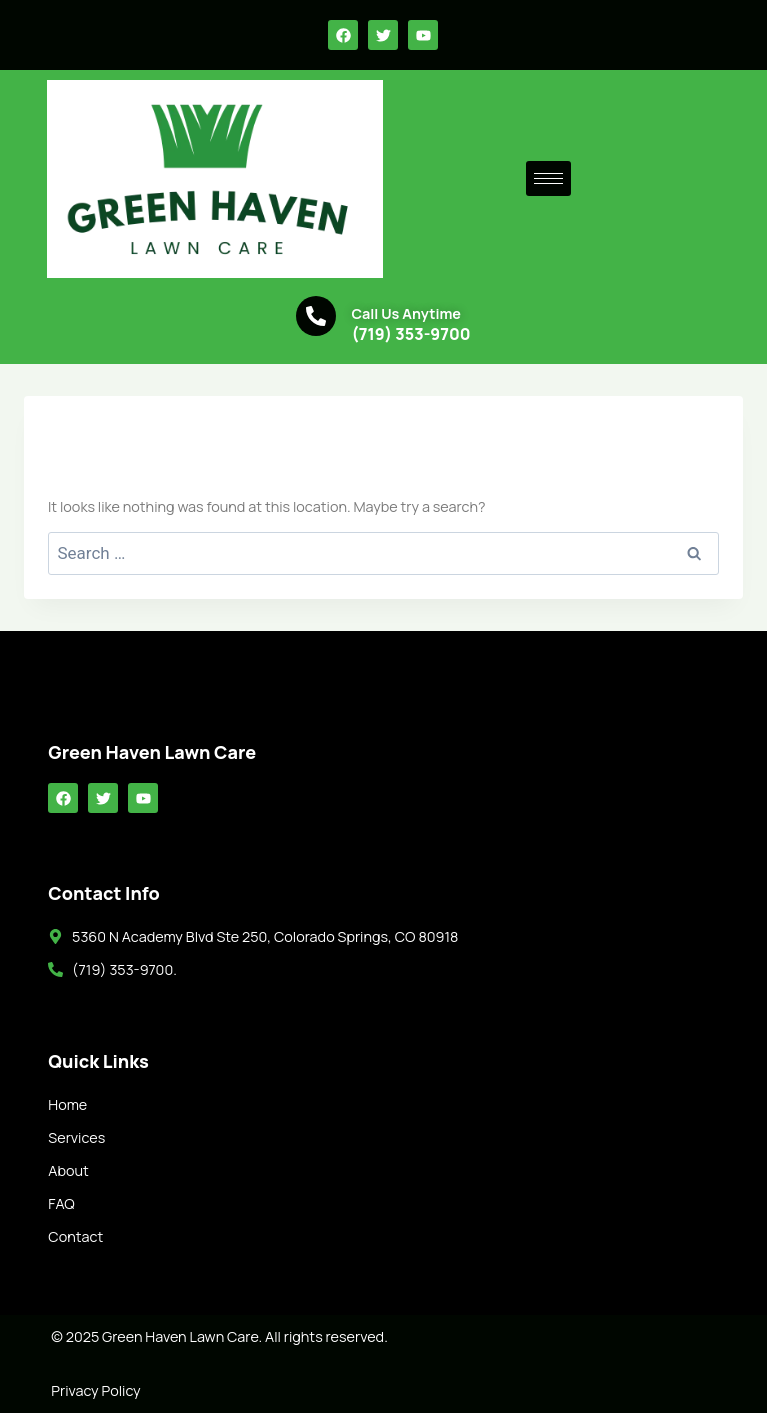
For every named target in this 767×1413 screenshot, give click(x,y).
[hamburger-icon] (548, 178)
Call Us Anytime (406, 313)
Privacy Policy (95, 1390)
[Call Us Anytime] (316, 316)
